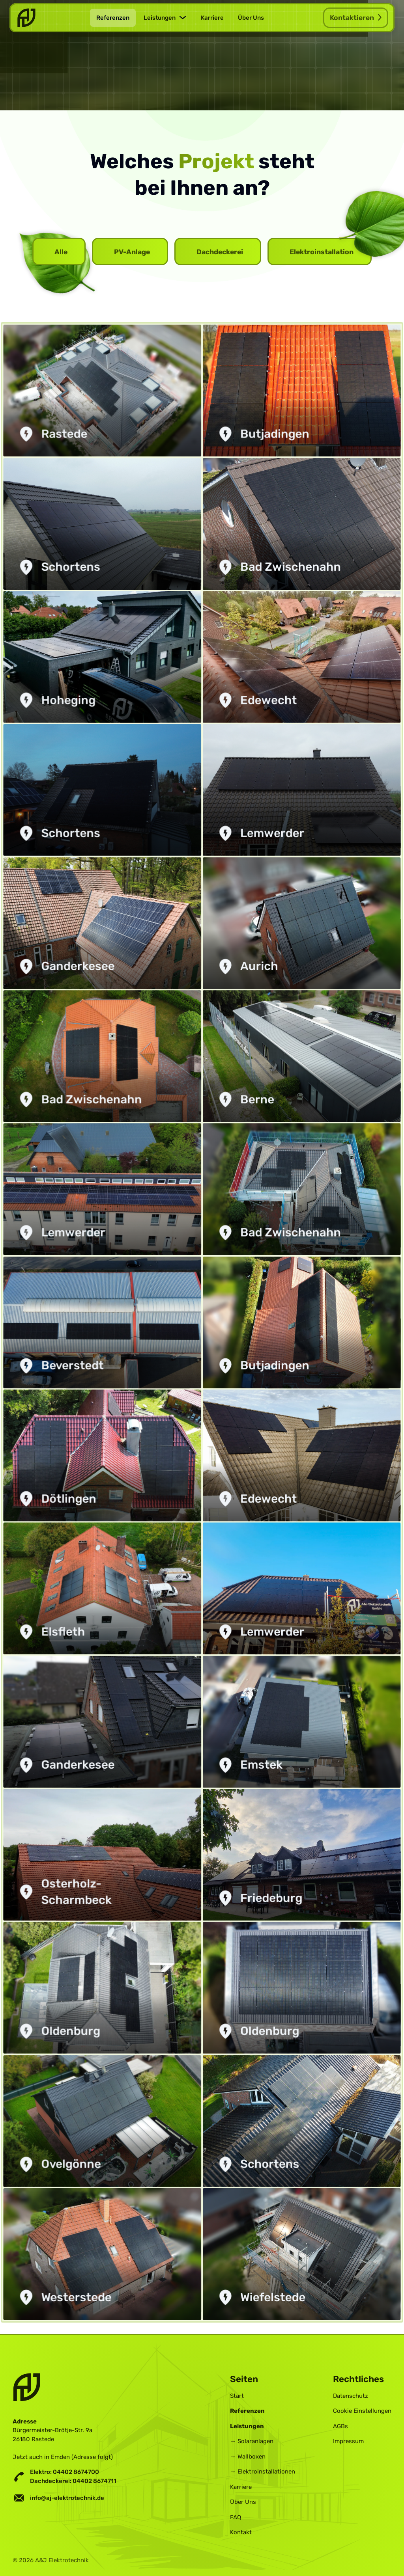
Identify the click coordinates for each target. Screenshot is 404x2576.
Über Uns (251, 17)
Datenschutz (350, 2394)
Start (237, 2394)
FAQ (235, 2515)
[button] (165, 18)
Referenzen (112, 17)
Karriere (212, 17)
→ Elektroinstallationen (262, 2470)
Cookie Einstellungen (362, 2409)
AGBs (340, 2424)
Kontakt (241, 2531)
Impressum (348, 2440)
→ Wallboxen (248, 2455)
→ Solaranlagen (251, 2440)
